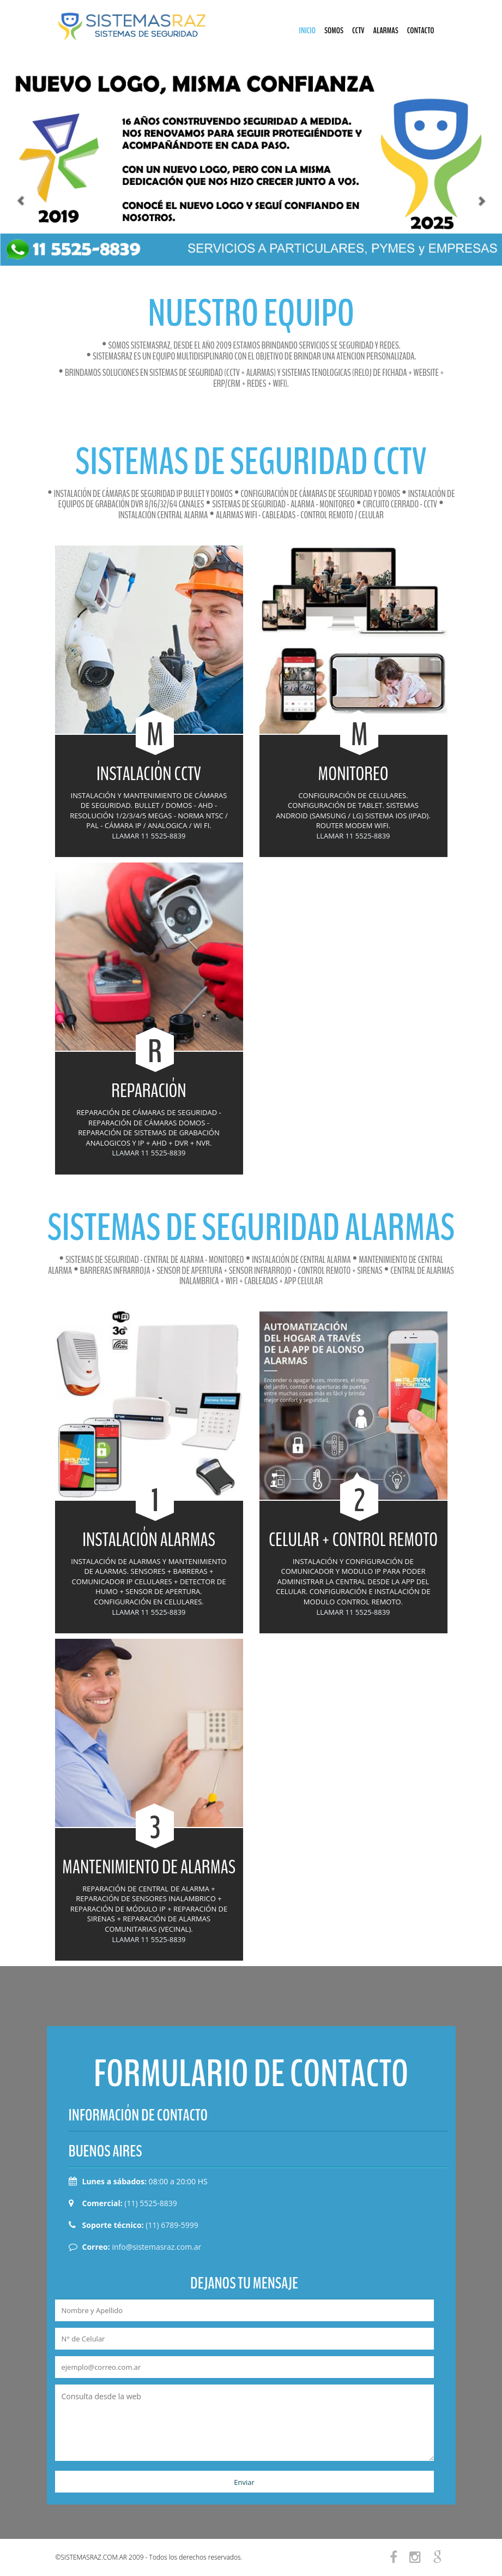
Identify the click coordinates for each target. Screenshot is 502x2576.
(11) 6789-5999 (172, 2225)
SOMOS (333, 31)
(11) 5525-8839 (150, 2203)
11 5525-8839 (163, 836)
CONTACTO (420, 31)
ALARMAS (385, 31)
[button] (12, 165)
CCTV (358, 31)
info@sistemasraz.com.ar (156, 2247)
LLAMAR (125, 836)
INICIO (307, 31)
